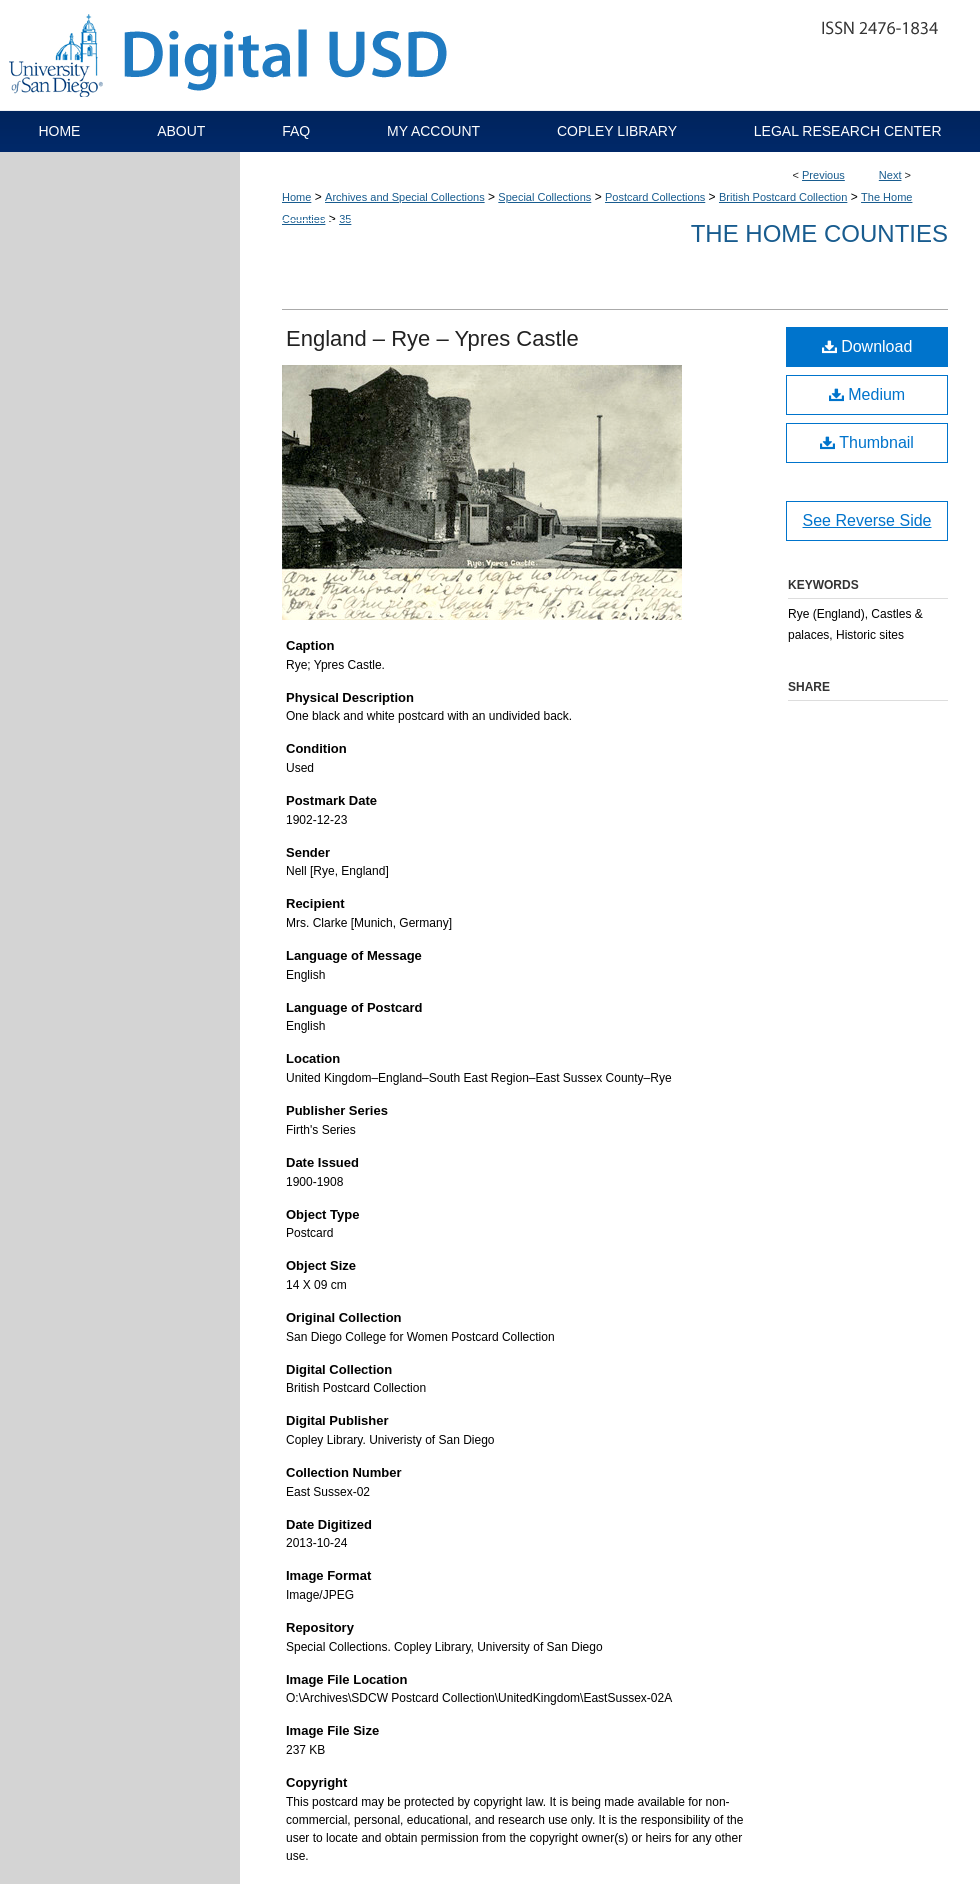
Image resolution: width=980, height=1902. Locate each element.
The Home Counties (819, 233)
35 (345, 219)
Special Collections (544, 197)
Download (867, 346)
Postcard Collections (655, 197)
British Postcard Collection (783, 197)
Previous (823, 175)
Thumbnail (867, 442)
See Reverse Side (867, 520)
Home (296, 197)
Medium (867, 394)
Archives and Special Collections (405, 197)
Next (890, 175)
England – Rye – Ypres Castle (432, 338)
